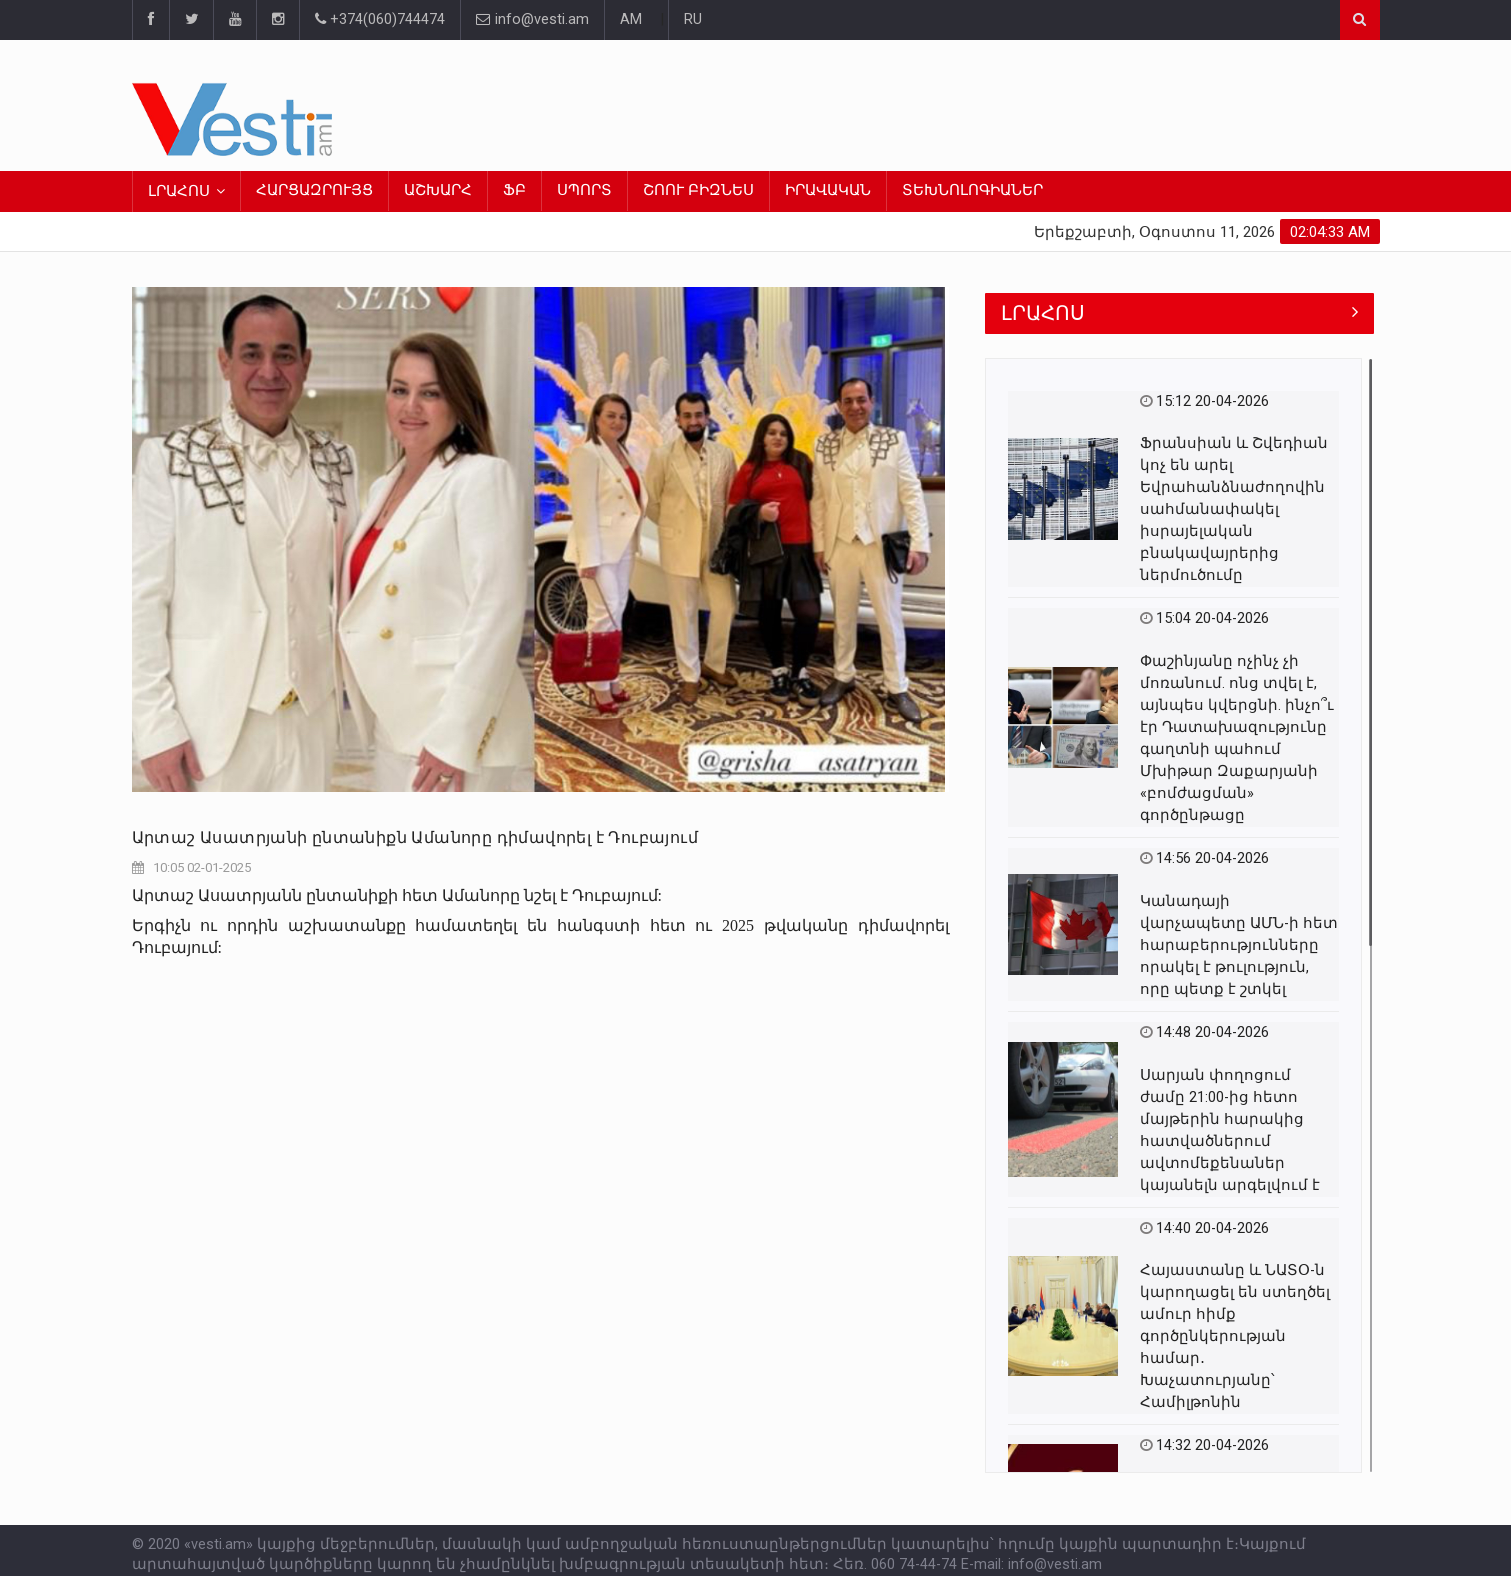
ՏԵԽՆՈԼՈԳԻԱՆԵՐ (972, 190)
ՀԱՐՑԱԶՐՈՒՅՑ (314, 190)
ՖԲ (514, 190)
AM (631, 19)
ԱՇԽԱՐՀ (438, 190)
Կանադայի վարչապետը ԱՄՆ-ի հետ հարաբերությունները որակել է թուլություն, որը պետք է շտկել (1239, 945)
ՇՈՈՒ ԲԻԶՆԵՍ (698, 190)
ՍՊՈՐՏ (584, 190)
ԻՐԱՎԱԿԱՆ (828, 190)
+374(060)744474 (380, 19)
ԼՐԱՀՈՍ (179, 191)
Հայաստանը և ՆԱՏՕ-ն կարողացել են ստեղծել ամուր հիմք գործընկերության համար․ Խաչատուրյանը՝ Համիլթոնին (1235, 1336)
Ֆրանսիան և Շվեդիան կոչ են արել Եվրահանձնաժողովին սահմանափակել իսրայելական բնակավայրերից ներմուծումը (1234, 509)
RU (693, 19)
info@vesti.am (532, 19)
